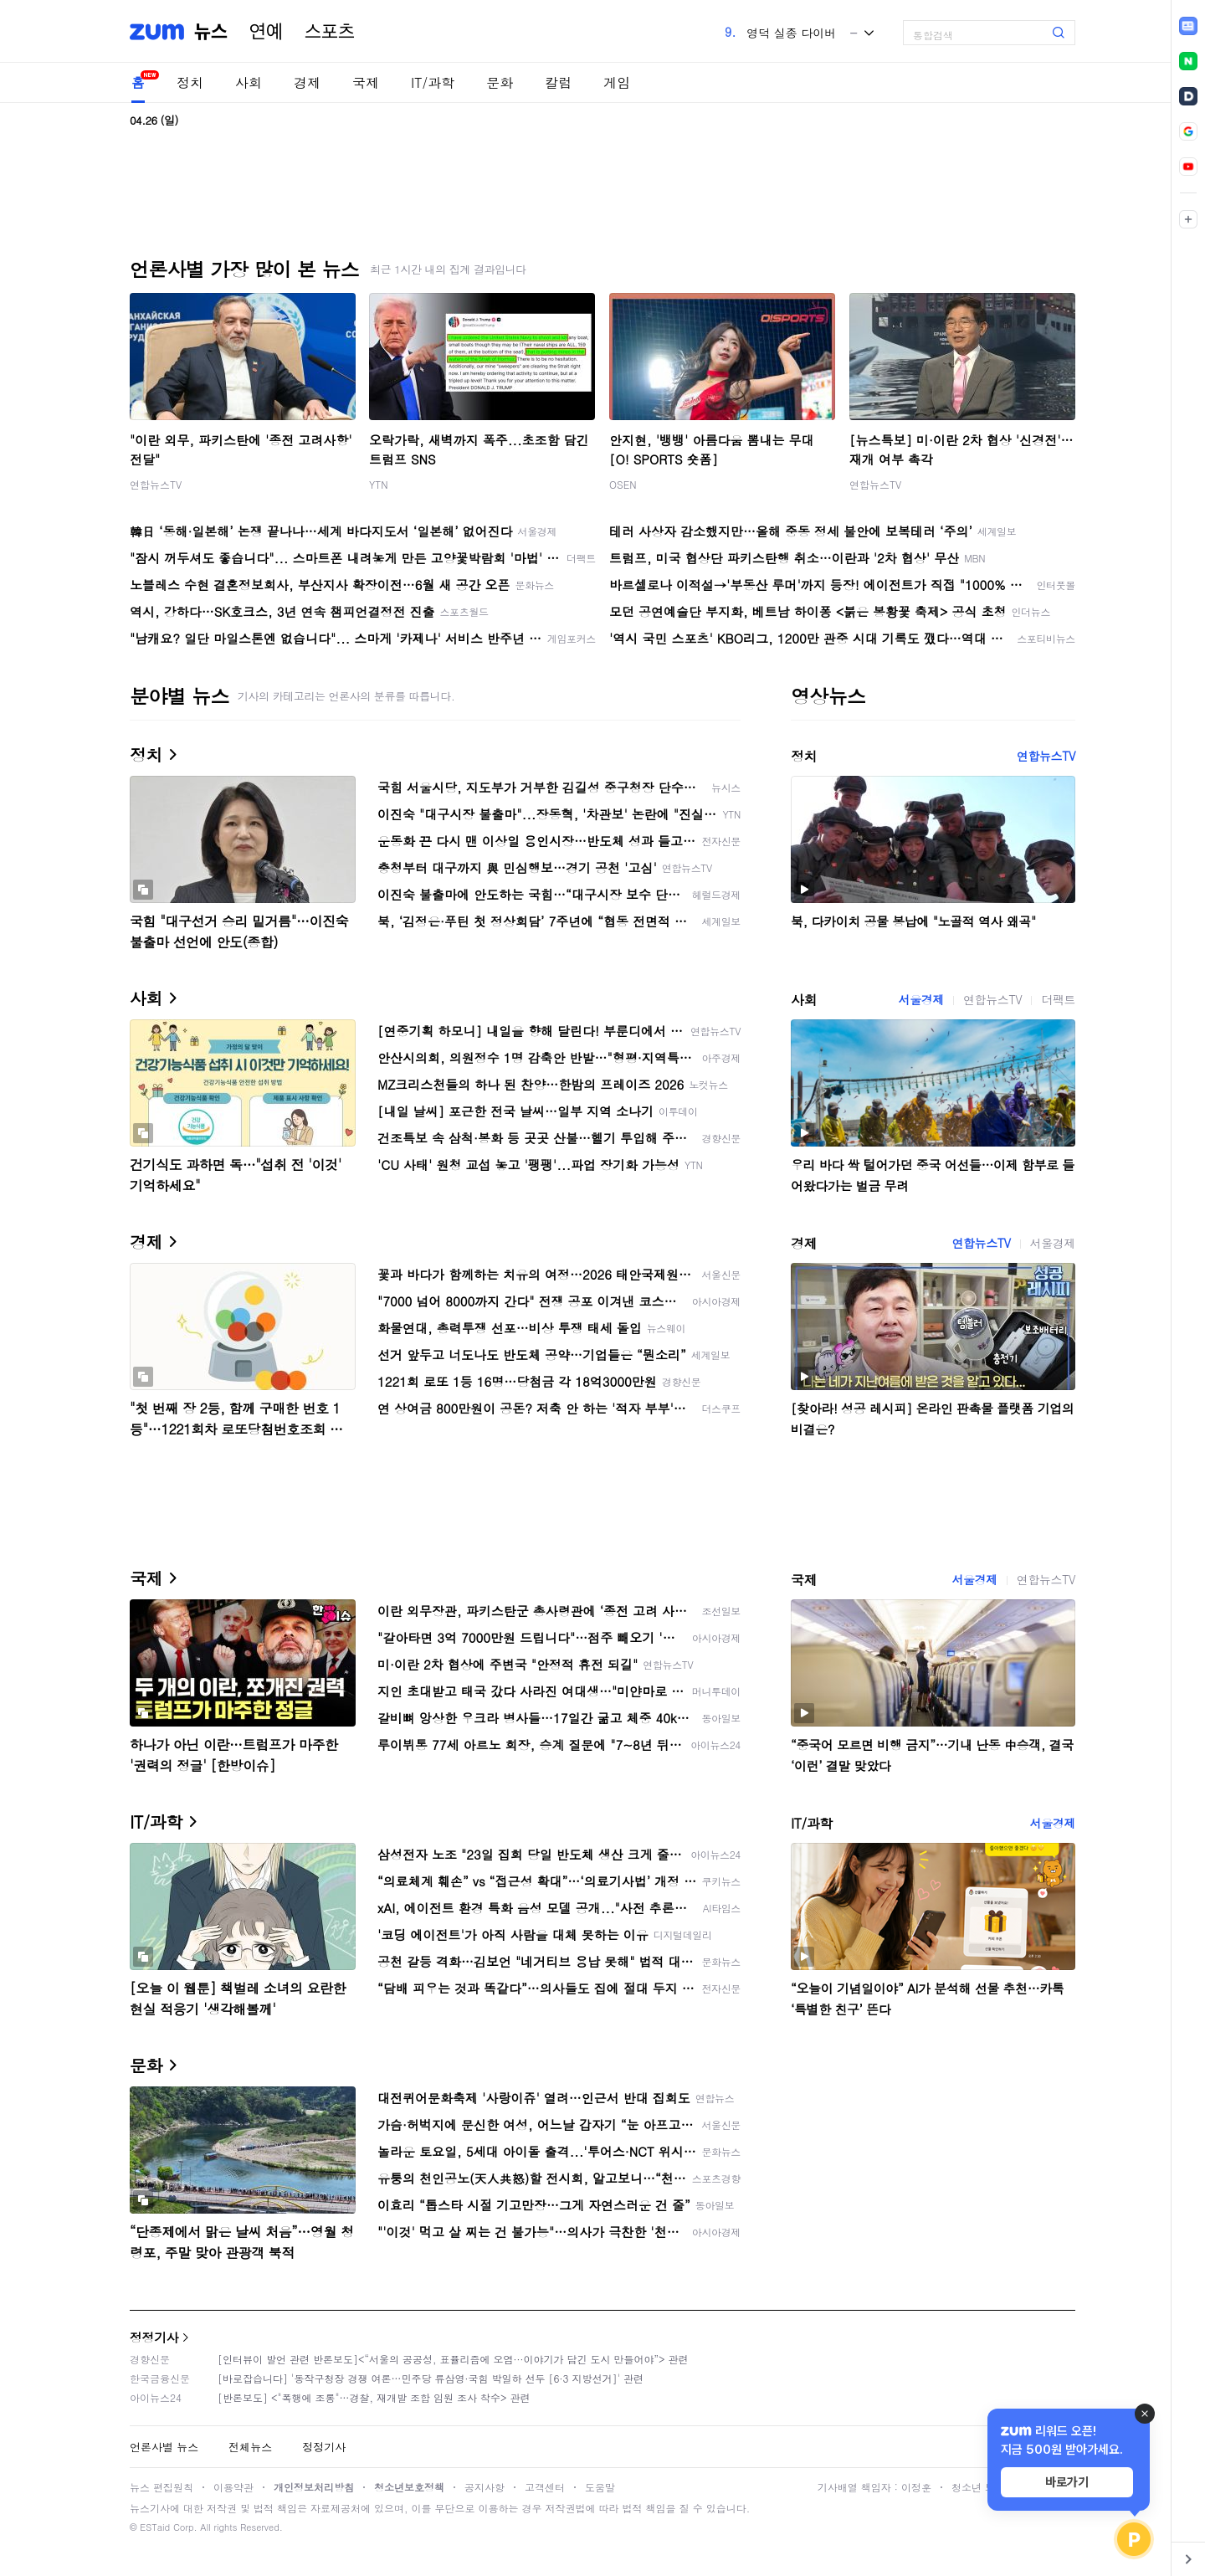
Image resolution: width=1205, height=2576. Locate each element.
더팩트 (1058, 999)
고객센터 (545, 2487)
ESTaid (155, 2527)
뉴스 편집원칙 (161, 2487)
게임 (616, 82)
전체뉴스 (250, 2447)
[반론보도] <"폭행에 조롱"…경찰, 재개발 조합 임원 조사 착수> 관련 (374, 2397)
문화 (499, 82)
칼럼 (558, 82)
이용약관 (233, 2487)
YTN (378, 484)
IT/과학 (432, 82)
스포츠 (330, 32)
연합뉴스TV (156, 484)
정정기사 (154, 2337)
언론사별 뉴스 (164, 2447)
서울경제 (921, 999)
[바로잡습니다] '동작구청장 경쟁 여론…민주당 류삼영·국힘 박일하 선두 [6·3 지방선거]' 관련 (431, 2378)
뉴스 (211, 32)
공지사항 (484, 2487)
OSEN (623, 484)
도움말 (600, 2487)
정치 (190, 82)
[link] (1188, 26)
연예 (266, 32)
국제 (365, 82)
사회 (248, 82)
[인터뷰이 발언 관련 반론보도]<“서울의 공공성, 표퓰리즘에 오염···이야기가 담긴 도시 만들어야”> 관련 (453, 2359)
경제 (307, 82)
